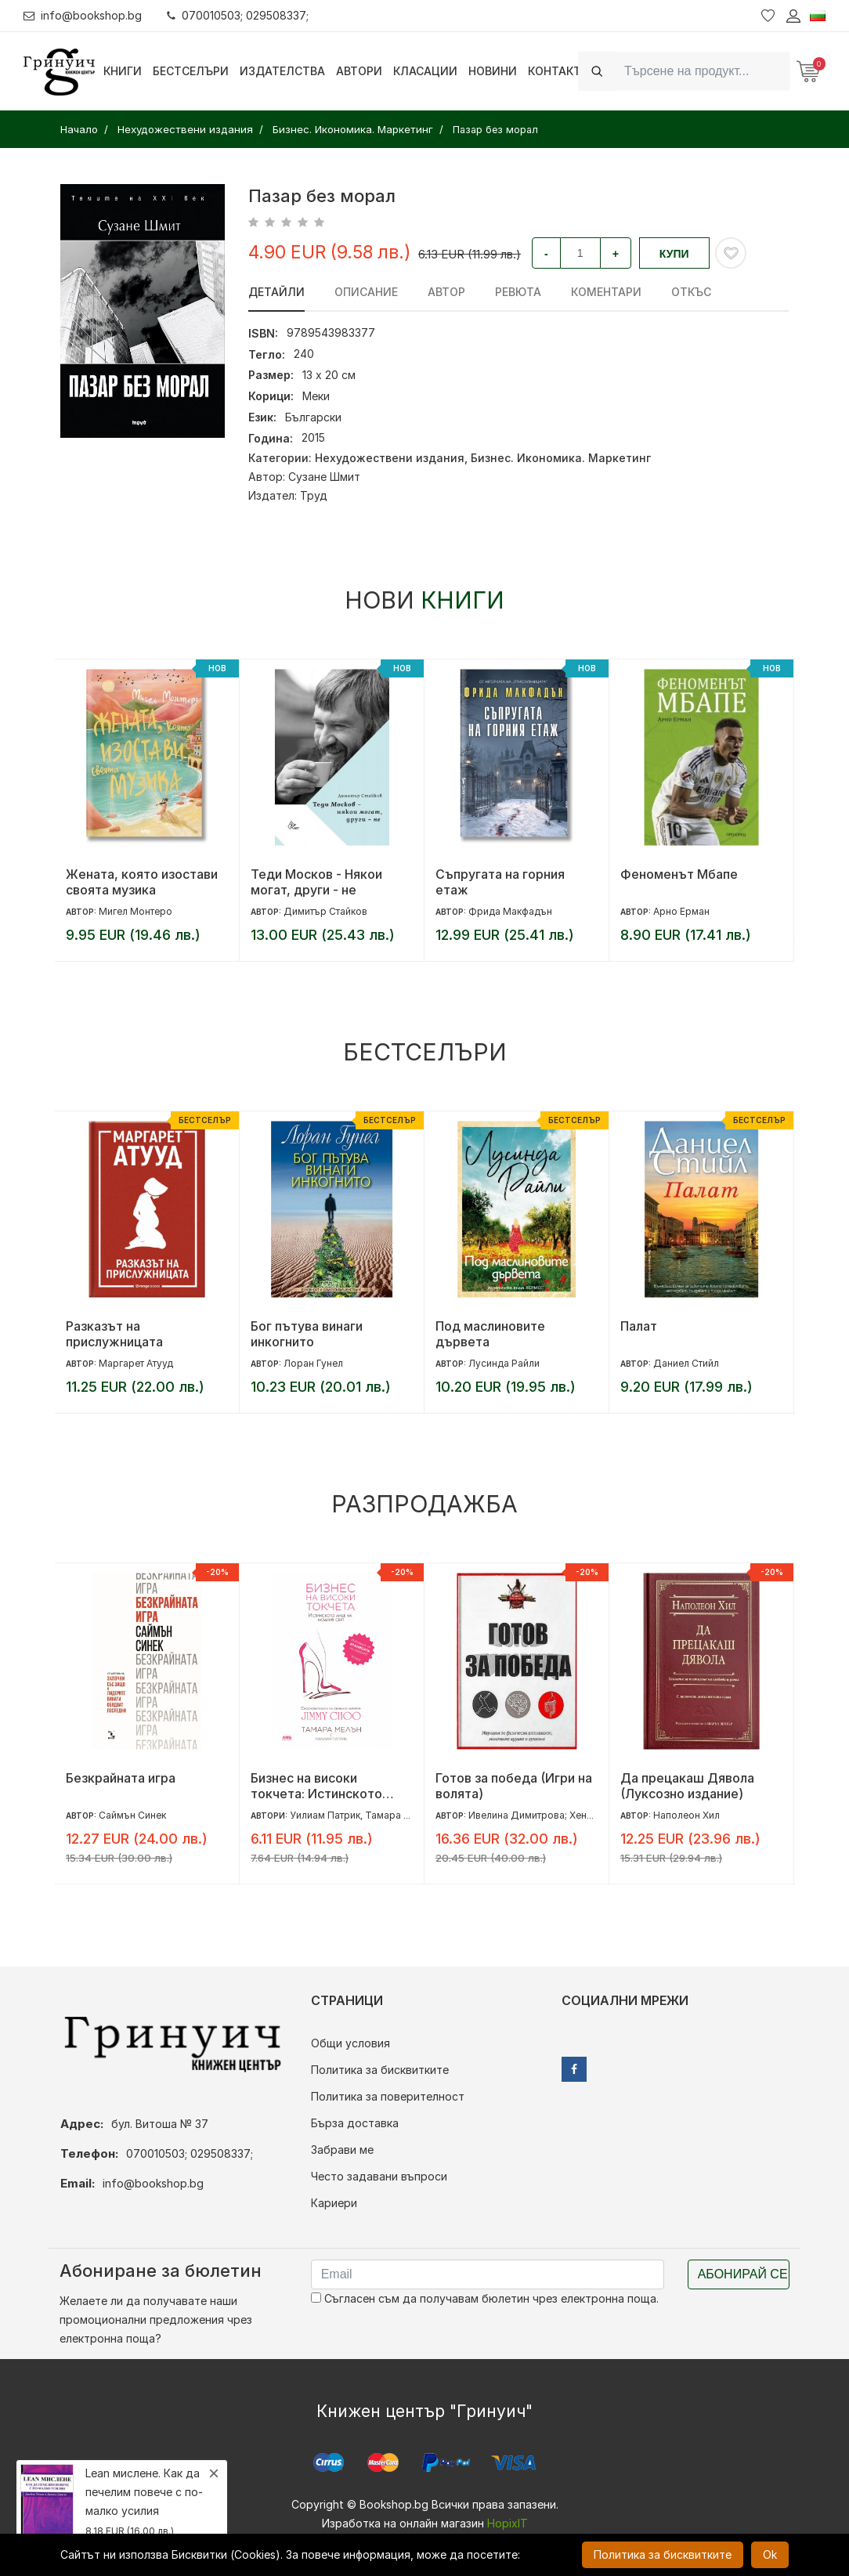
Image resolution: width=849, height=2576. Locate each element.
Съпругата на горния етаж (500, 882)
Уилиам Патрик (325, 1815)
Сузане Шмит (324, 476)
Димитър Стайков (325, 911)
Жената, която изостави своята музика (142, 882)
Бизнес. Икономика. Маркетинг (561, 457)
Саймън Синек (132, 1815)
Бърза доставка (355, 2123)
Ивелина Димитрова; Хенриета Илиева (559, 1815)
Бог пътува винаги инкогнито (307, 1333)
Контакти (559, 71)
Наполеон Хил (686, 1815)
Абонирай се (743, 2274)
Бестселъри (191, 71)
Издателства (282, 71)
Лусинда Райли (504, 1363)
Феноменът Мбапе (679, 874)
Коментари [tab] (606, 291)
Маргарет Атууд (136, 1363)
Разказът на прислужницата (114, 1333)
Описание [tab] (366, 291)
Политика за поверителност (387, 2096)
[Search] (702, 71)
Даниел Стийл (686, 1363)
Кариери (334, 2202)
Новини (492, 71)
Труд (313, 495)
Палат (638, 1326)
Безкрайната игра (120, 1778)
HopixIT (507, 2523)
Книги (122, 71)
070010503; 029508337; (238, 15)
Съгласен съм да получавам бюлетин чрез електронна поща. (485, 2298)
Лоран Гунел (313, 1363)
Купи (674, 253)
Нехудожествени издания (389, 457)
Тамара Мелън (400, 1815)
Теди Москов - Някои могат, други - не (316, 882)
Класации (425, 71)
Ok (770, 2554)
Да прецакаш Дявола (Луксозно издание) (687, 1785)
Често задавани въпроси (379, 2176)
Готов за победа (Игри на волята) (513, 1785)
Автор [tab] (446, 291)
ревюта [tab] (518, 291)
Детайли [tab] (276, 291)
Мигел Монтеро (135, 911)
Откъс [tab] (691, 291)
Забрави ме (342, 2149)
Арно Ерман (681, 911)
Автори (359, 71)
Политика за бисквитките (380, 2069)
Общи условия (350, 2043)
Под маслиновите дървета (490, 1333)
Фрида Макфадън (510, 911)
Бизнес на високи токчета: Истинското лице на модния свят (316, 1785)
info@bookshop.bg (82, 15)
